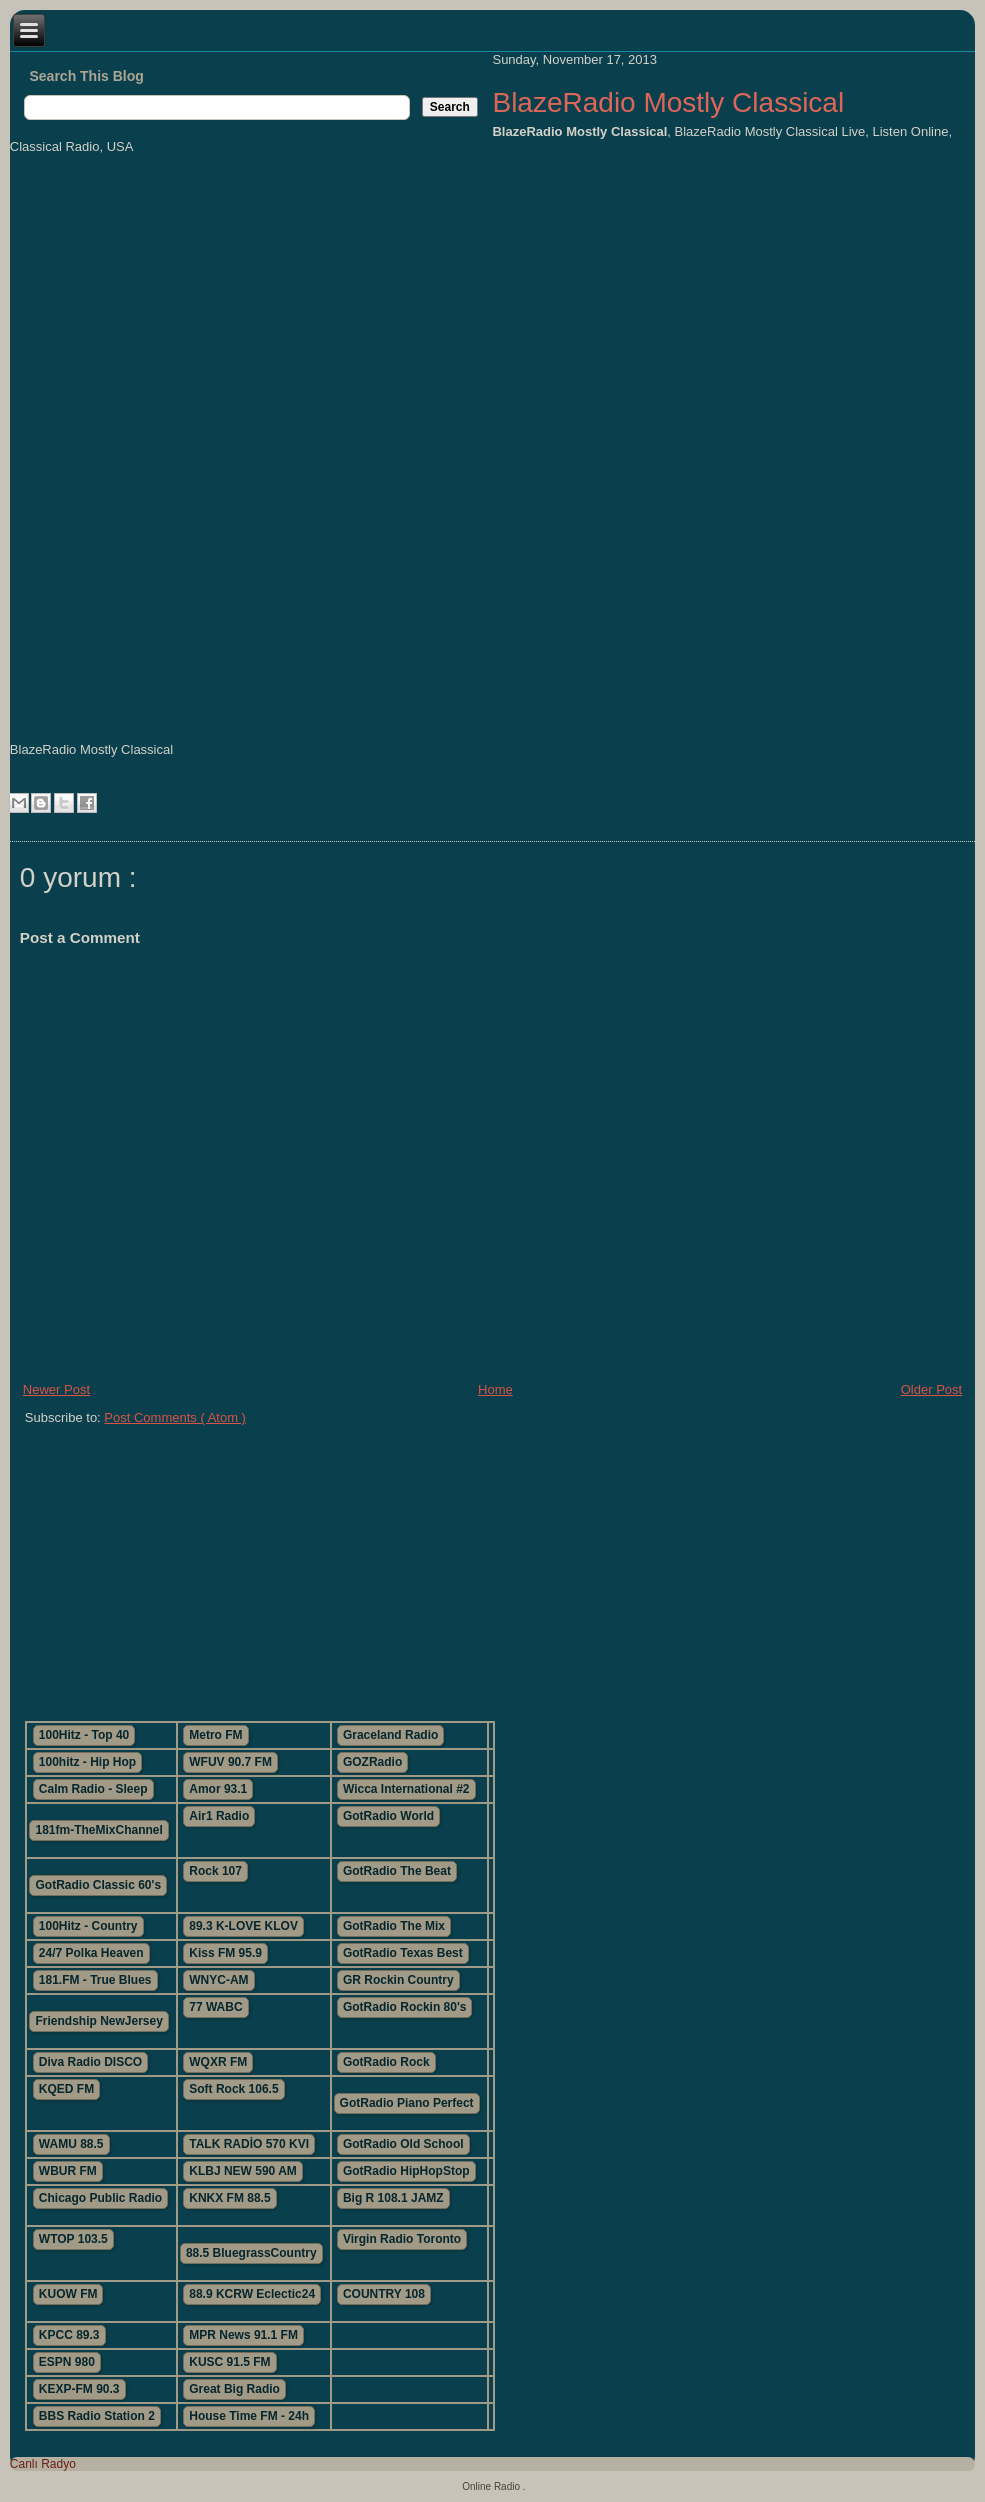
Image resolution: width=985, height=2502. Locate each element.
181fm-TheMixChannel (98, 1830)
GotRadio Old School (403, 2144)
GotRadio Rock (386, 2062)
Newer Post (56, 1389)
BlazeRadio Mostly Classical (668, 102)
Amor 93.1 (218, 1789)
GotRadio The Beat (397, 1871)
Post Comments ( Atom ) (175, 1417)
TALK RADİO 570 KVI (249, 2144)
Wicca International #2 (406, 1789)
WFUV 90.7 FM (230, 1762)
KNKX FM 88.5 (229, 2198)
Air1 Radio (219, 1816)
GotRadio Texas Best (403, 1953)
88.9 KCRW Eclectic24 (252, 2294)
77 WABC (215, 2007)
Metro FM (215, 1735)
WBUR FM (68, 2171)
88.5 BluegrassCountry (251, 2253)
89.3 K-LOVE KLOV (243, 1926)
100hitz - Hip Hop (87, 1762)
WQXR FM (218, 2062)
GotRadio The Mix (394, 1926)
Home (495, 1389)
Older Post (931, 1389)
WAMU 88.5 (71, 2144)
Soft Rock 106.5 (233, 2089)
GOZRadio (372, 1762)
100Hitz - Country (88, 1926)
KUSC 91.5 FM (229, 2362)
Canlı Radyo (43, 2464)
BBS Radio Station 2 (97, 2416)
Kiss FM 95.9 (225, 1953)
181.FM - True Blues (95, 1980)
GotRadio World (388, 1816)
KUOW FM (68, 2294)
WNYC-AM (218, 1980)
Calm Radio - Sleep (93, 1789)
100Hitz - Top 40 (84, 1735)
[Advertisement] (350, 1565)
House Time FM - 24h (249, 2416)
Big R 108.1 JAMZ (393, 2198)
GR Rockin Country (398, 1980)
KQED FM (66, 2089)
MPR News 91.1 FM (243, 2335)
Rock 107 (215, 1871)
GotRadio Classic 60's (98, 1885)
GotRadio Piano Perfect (407, 2103)
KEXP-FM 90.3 (79, 2389)
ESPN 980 (67, 2362)
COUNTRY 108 (384, 2294)
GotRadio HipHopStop (406, 2171)
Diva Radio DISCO (90, 2062)
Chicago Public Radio (100, 2198)
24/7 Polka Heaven (91, 1953)
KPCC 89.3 (69, 2335)
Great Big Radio (234, 2389)
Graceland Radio (390, 1735)
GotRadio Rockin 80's (405, 2007)
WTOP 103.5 (73, 2239)
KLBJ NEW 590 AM (243, 2171)
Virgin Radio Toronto (402, 2239)
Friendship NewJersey (98, 2021)
